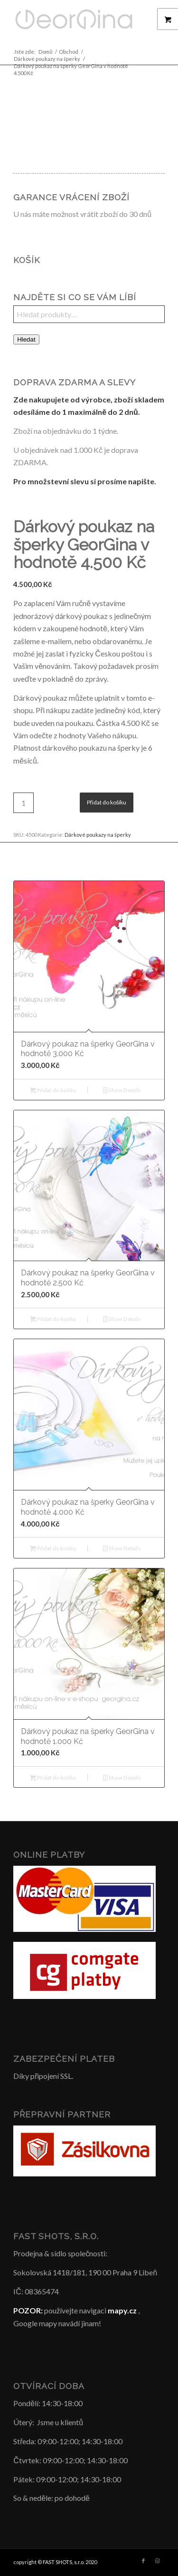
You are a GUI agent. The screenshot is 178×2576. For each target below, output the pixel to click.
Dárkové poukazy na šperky (98, 835)
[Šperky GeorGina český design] (73, 19)
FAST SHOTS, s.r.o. (63, 2562)
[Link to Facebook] (143, 2561)
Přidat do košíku (106, 802)
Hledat (26, 339)
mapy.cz (122, 2310)
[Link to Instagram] (157, 2561)
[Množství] (23, 803)
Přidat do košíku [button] (53, 1091)
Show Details (122, 1091)
